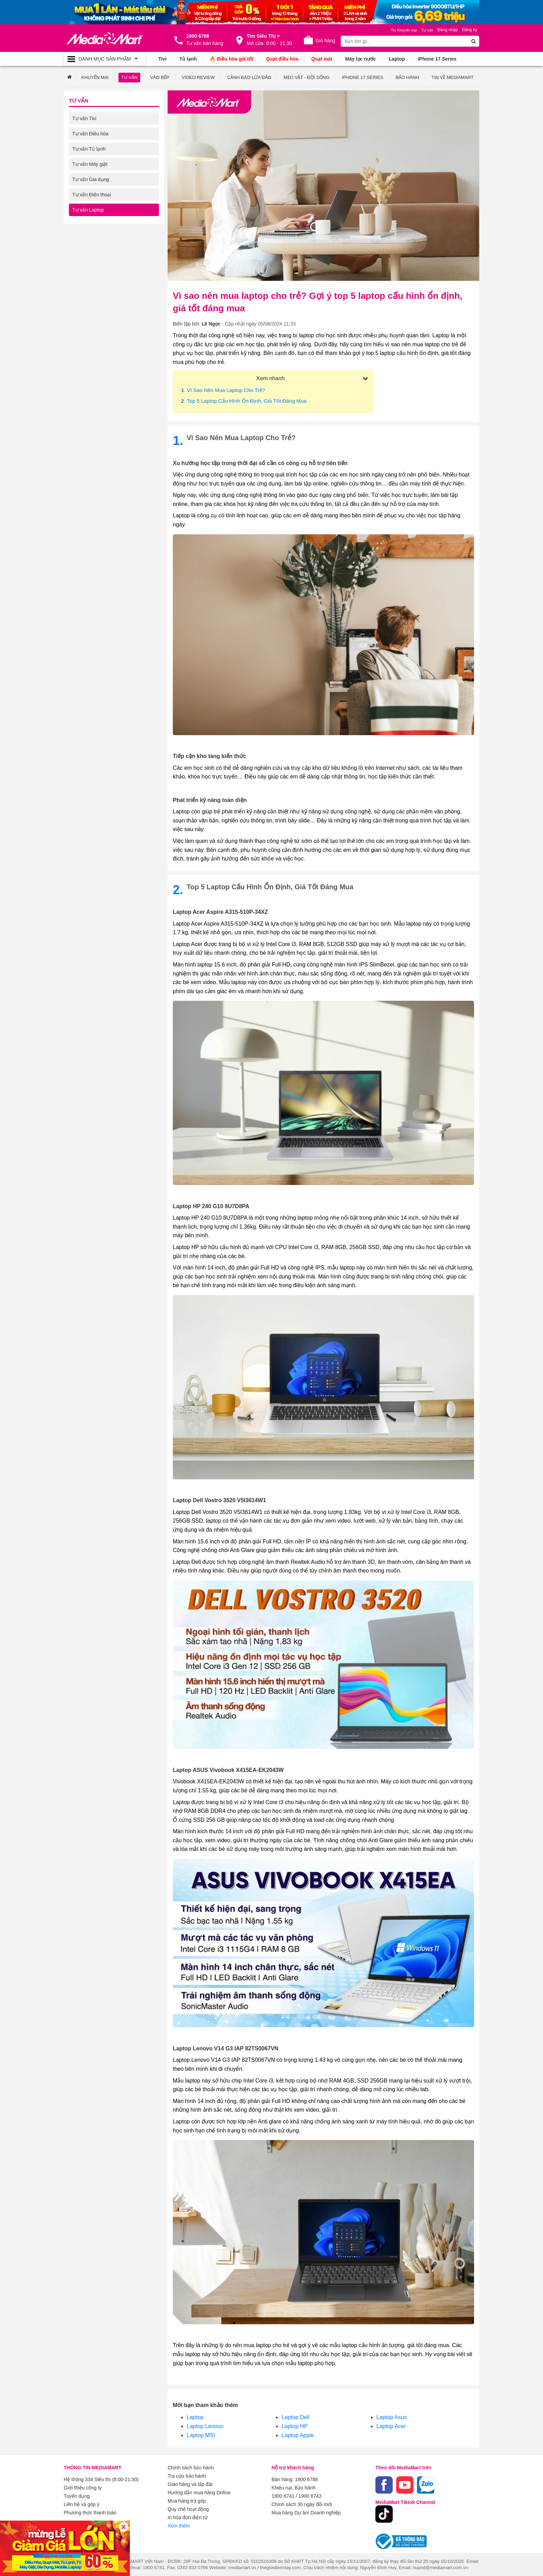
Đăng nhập (447, 29)
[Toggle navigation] (104, 59)
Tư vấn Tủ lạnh (89, 149)
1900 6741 (283, 2496)
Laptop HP (295, 2426)
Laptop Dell (296, 2417)
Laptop (195, 2417)
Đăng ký (469, 29)
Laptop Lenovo (205, 2426)
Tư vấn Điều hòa (90, 133)
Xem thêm (179, 2526)
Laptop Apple (298, 2435)
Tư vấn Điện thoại (91, 194)
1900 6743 (310, 2496)
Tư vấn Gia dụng (90, 179)
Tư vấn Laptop (88, 210)
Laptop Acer (391, 2426)
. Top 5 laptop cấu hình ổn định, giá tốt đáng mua (243, 401)
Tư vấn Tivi (84, 118)
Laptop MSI (201, 2435)
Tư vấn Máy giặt (89, 164)
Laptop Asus (391, 2417)
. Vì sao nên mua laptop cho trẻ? (223, 390)
